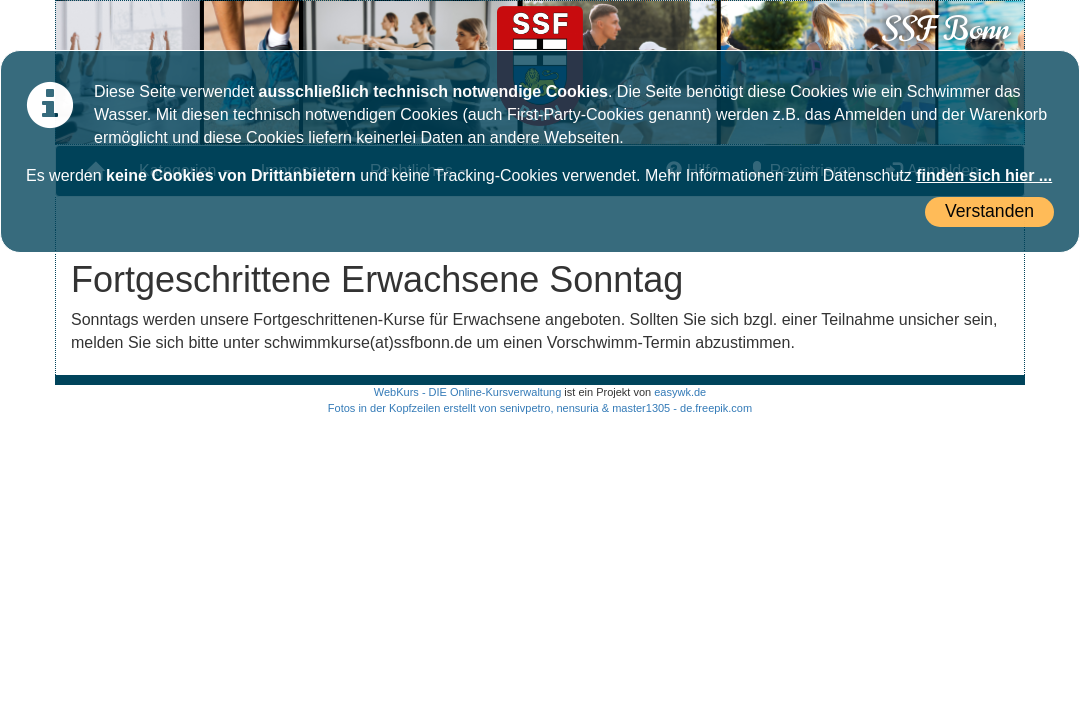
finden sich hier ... (984, 175)
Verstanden (989, 211)
